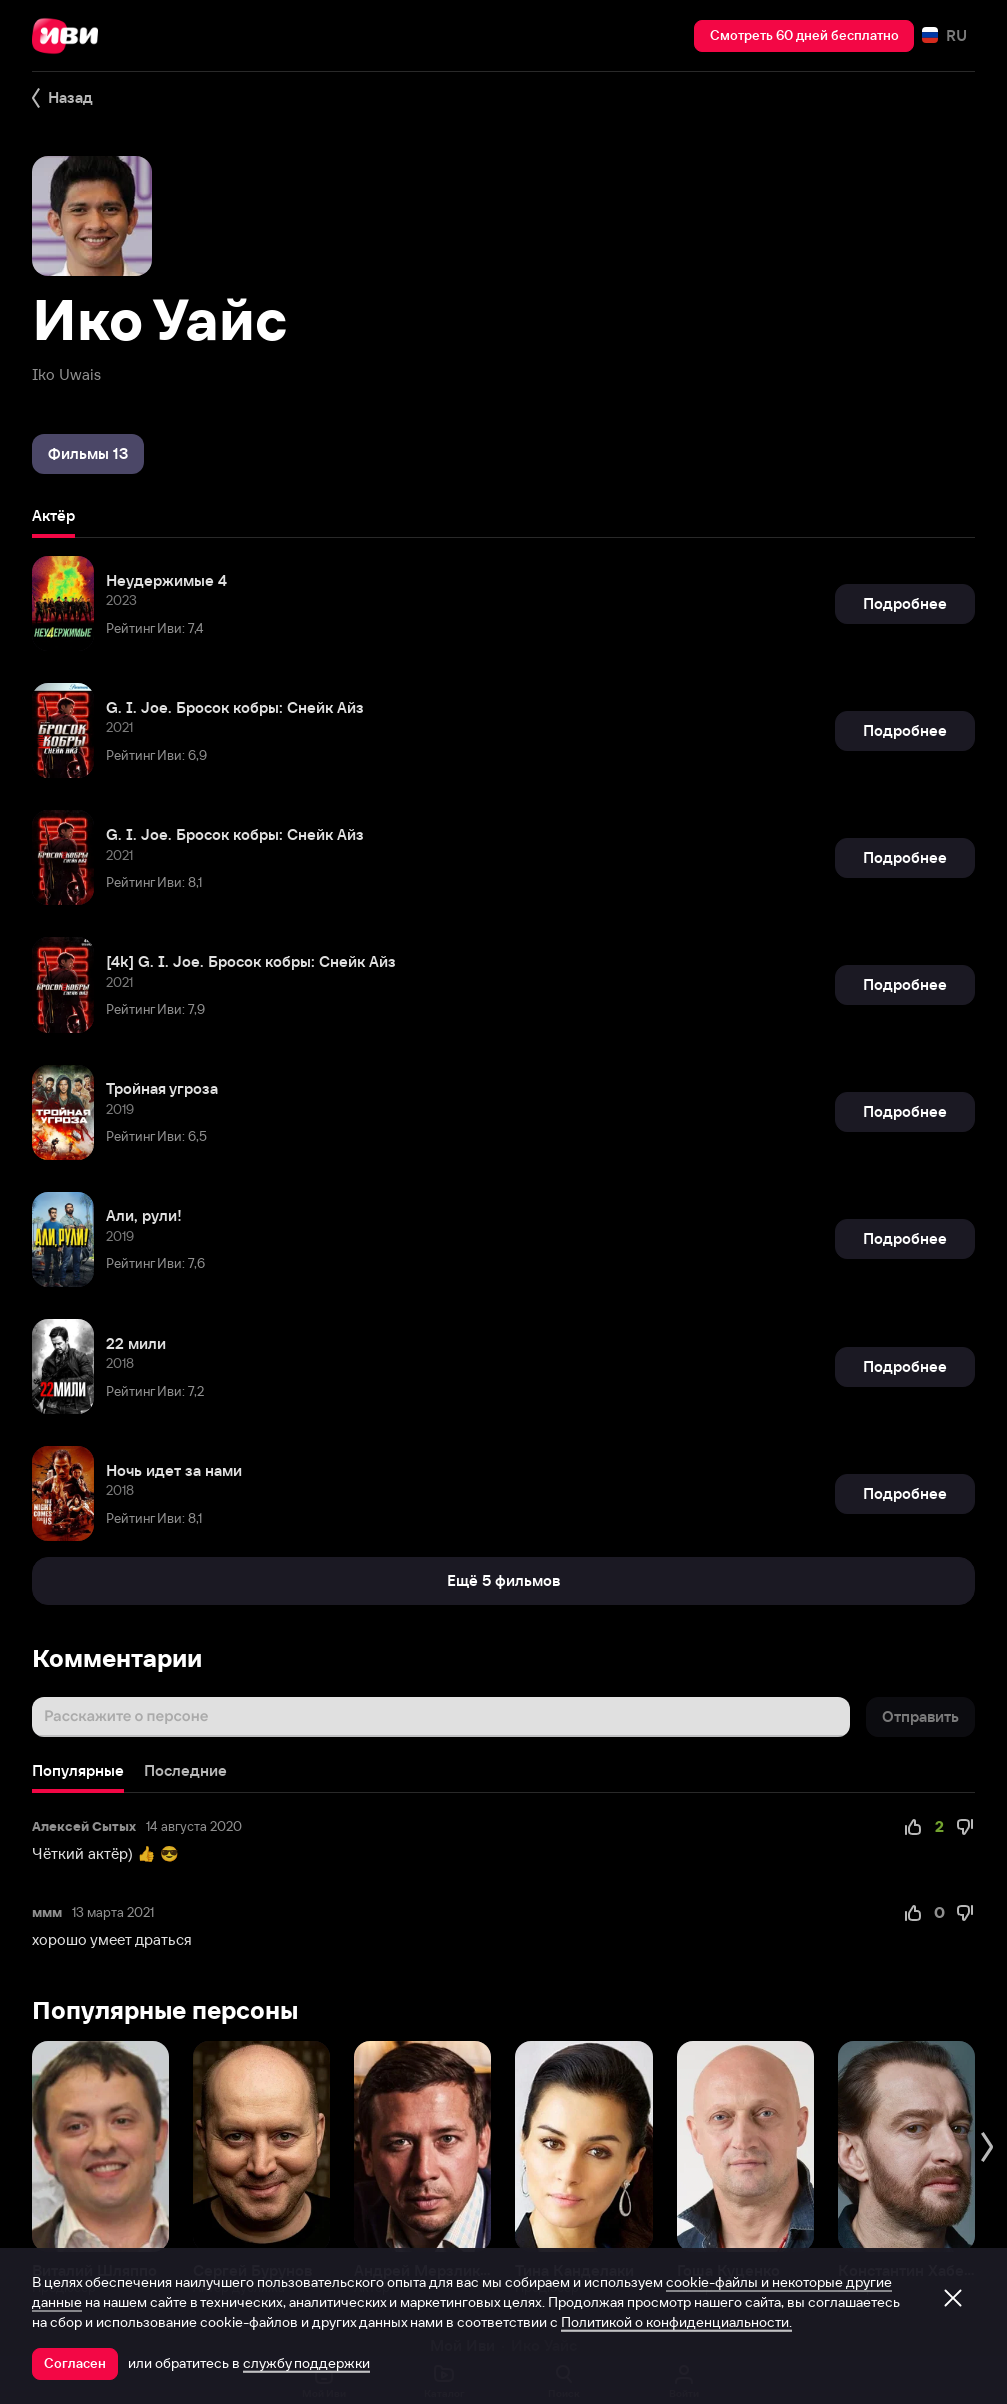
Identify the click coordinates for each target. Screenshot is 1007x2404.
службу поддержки (306, 2363)
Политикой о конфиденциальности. (676, 2322)
